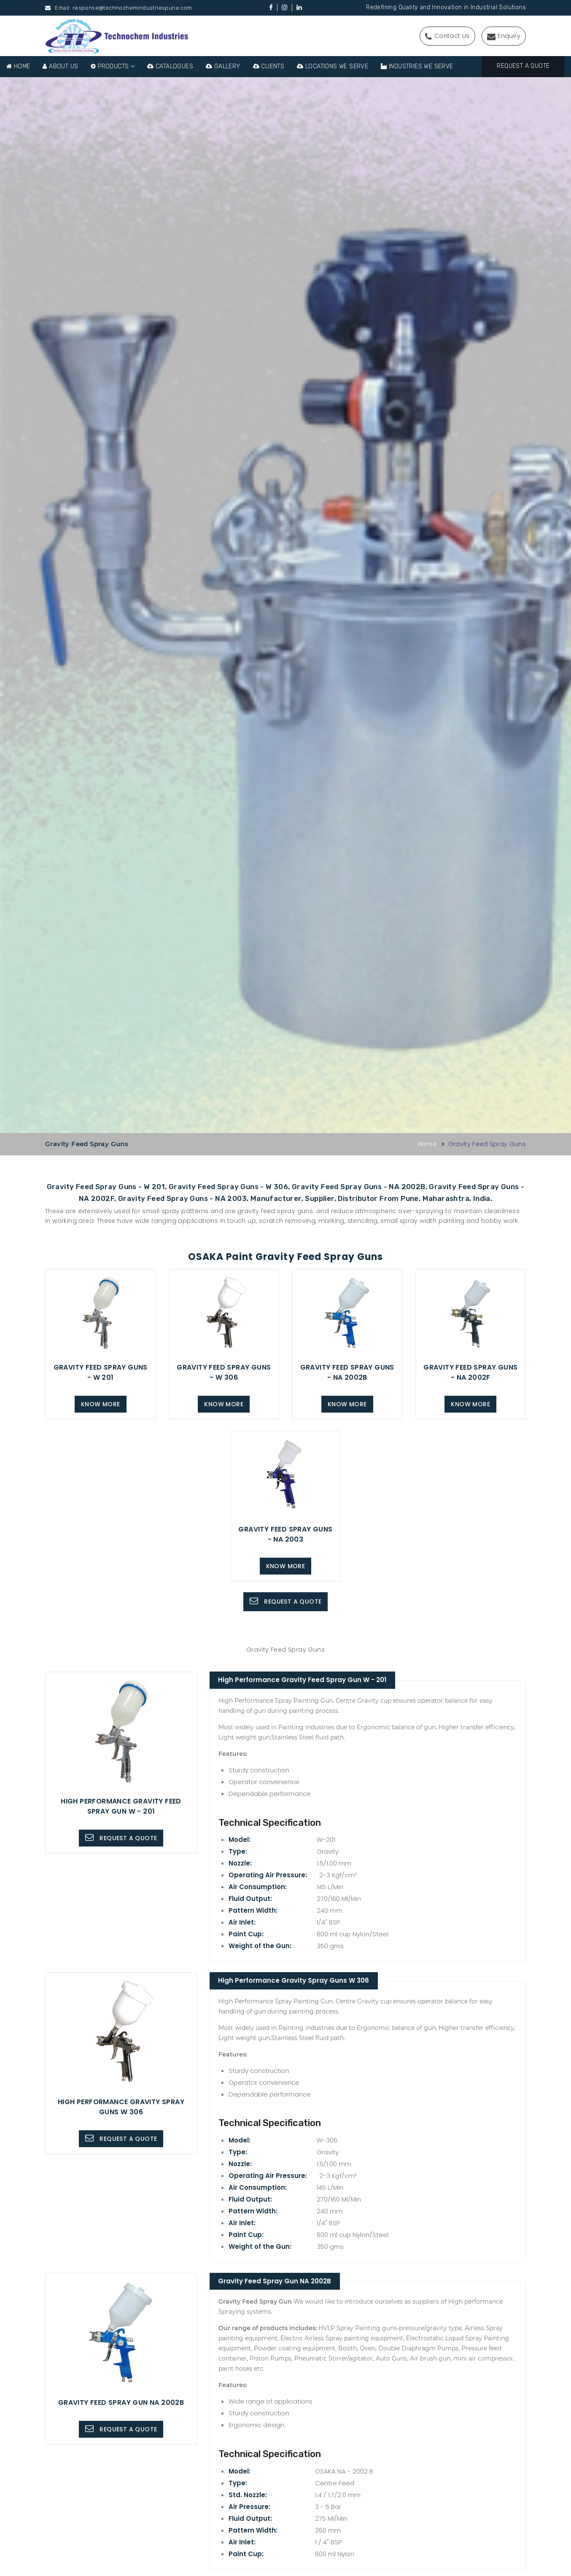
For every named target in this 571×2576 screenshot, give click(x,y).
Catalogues (170, 66)
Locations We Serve (332, 66)
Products (113, 66)
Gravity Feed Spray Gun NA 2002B (278, 2282)
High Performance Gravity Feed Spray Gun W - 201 (306, 1680)
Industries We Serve (417, 66)
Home (18, 66)
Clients (269, 66)
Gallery (223, 66)
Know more (100, 1404)
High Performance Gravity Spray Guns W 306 (297, 1981)
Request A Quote (523, 66)
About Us (60, 66)
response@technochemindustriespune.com (132, 8)
